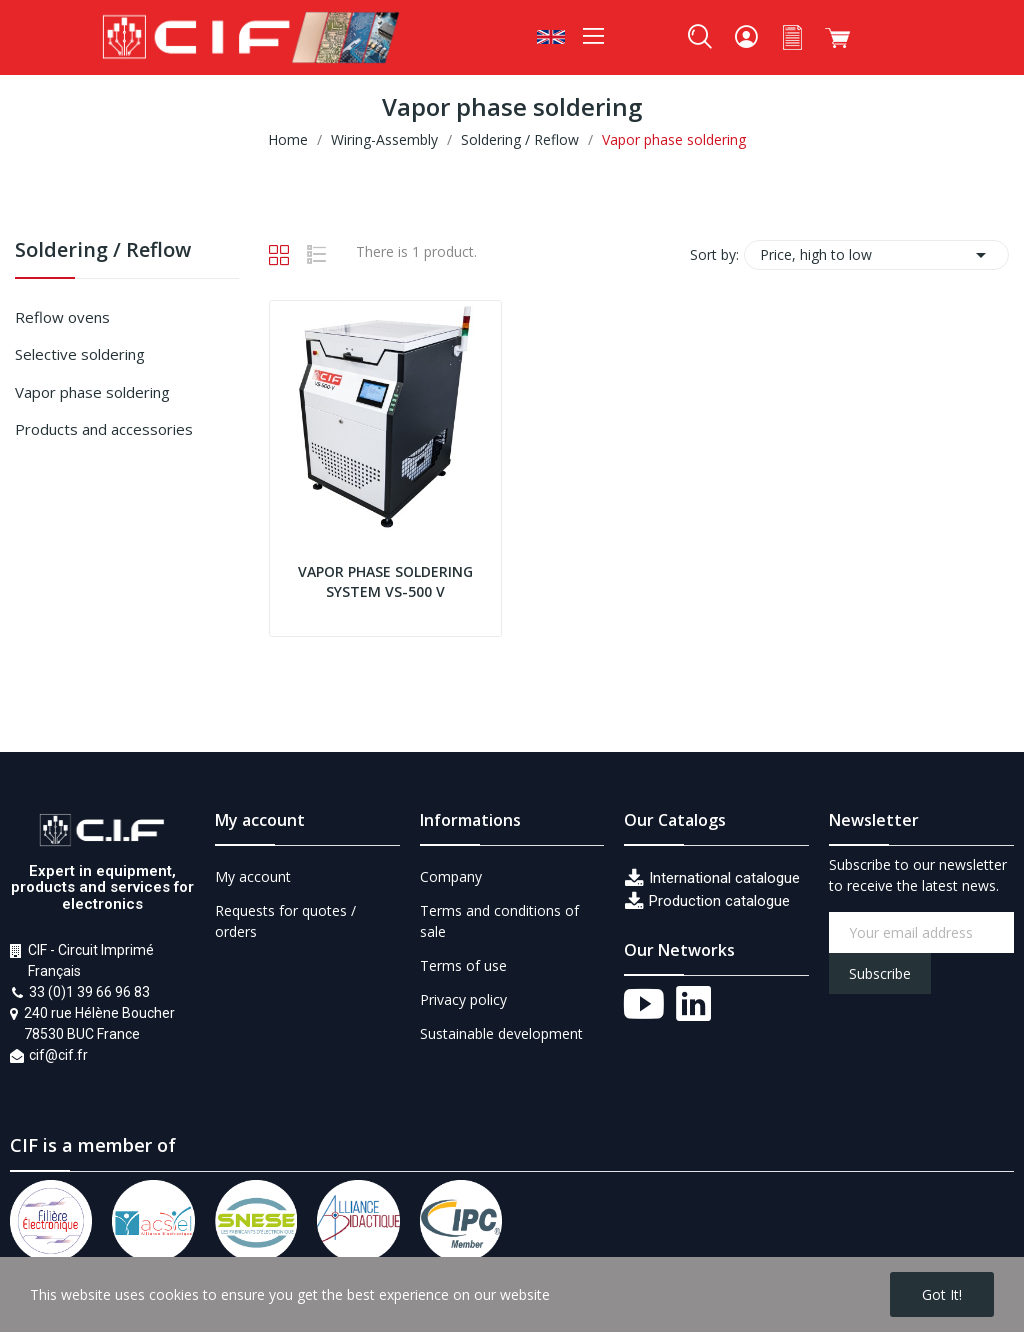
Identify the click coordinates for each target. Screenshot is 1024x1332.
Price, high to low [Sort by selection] (876, 255)
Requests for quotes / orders (285, 921)
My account (253, 876)
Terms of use (463, 965)
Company (451, 876)
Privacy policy (463, 999)
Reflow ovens (62, 317)
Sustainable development (501, 1033)
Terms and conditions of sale (499, 921)
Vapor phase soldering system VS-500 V (385, 581)
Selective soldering (80, 354)
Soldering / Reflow (103, 251)
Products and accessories (104, 429)
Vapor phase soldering (92, 392)
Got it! (942, 1294)
